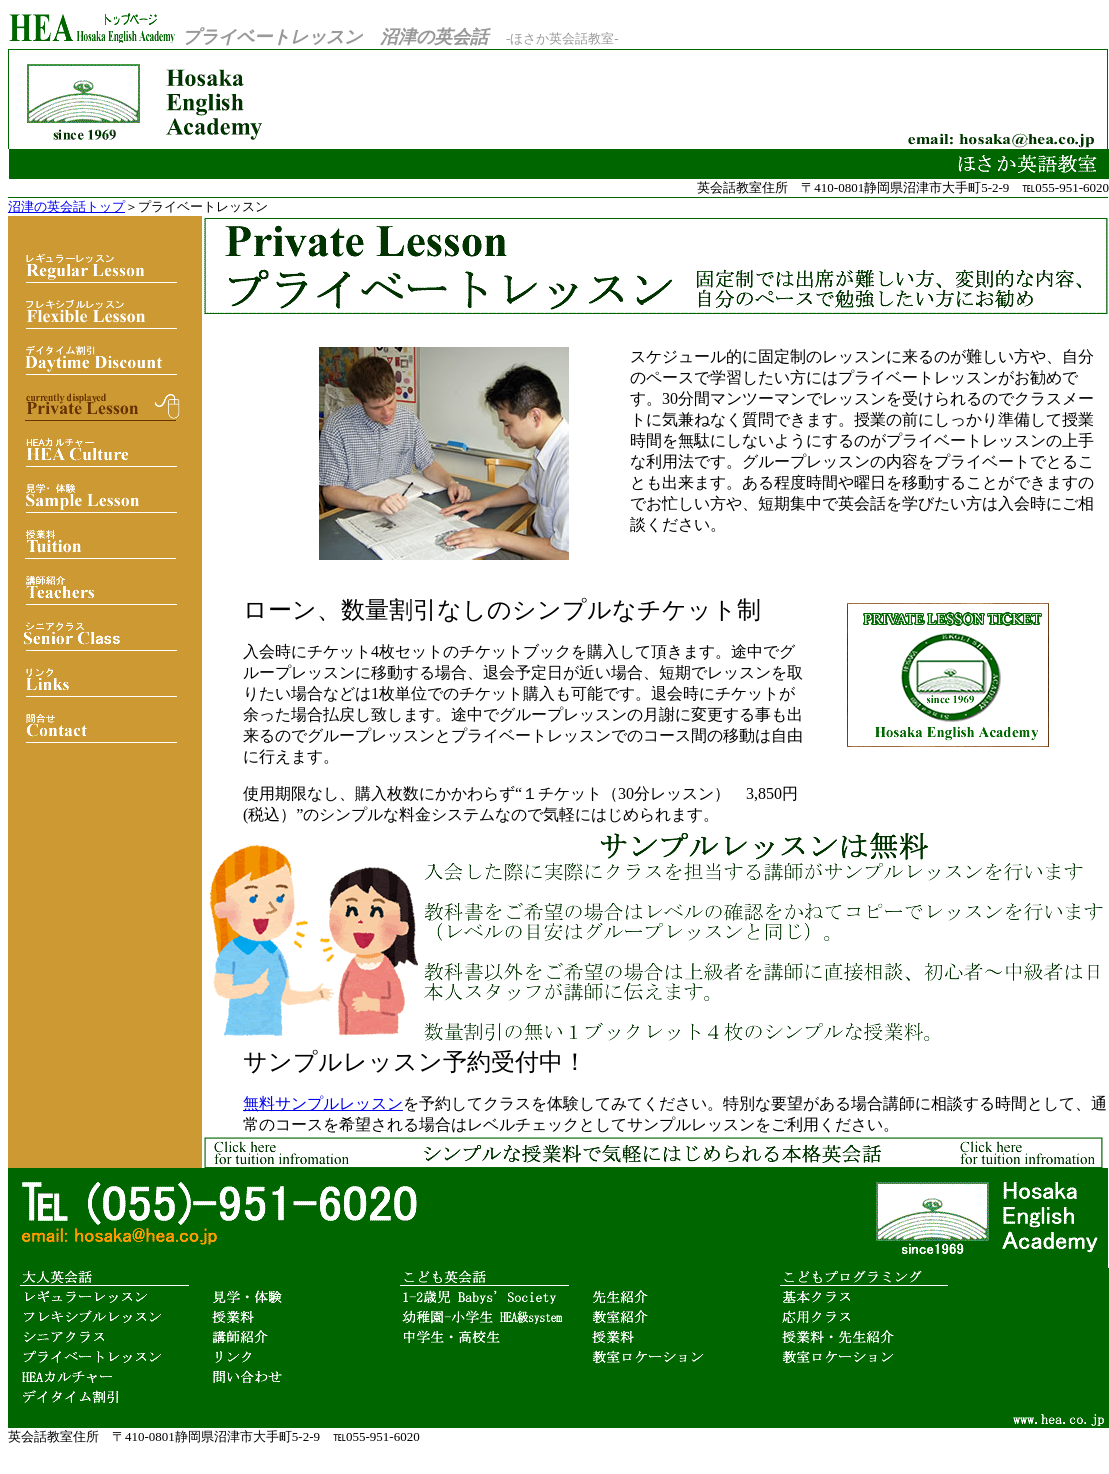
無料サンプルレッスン (323, 1103)
